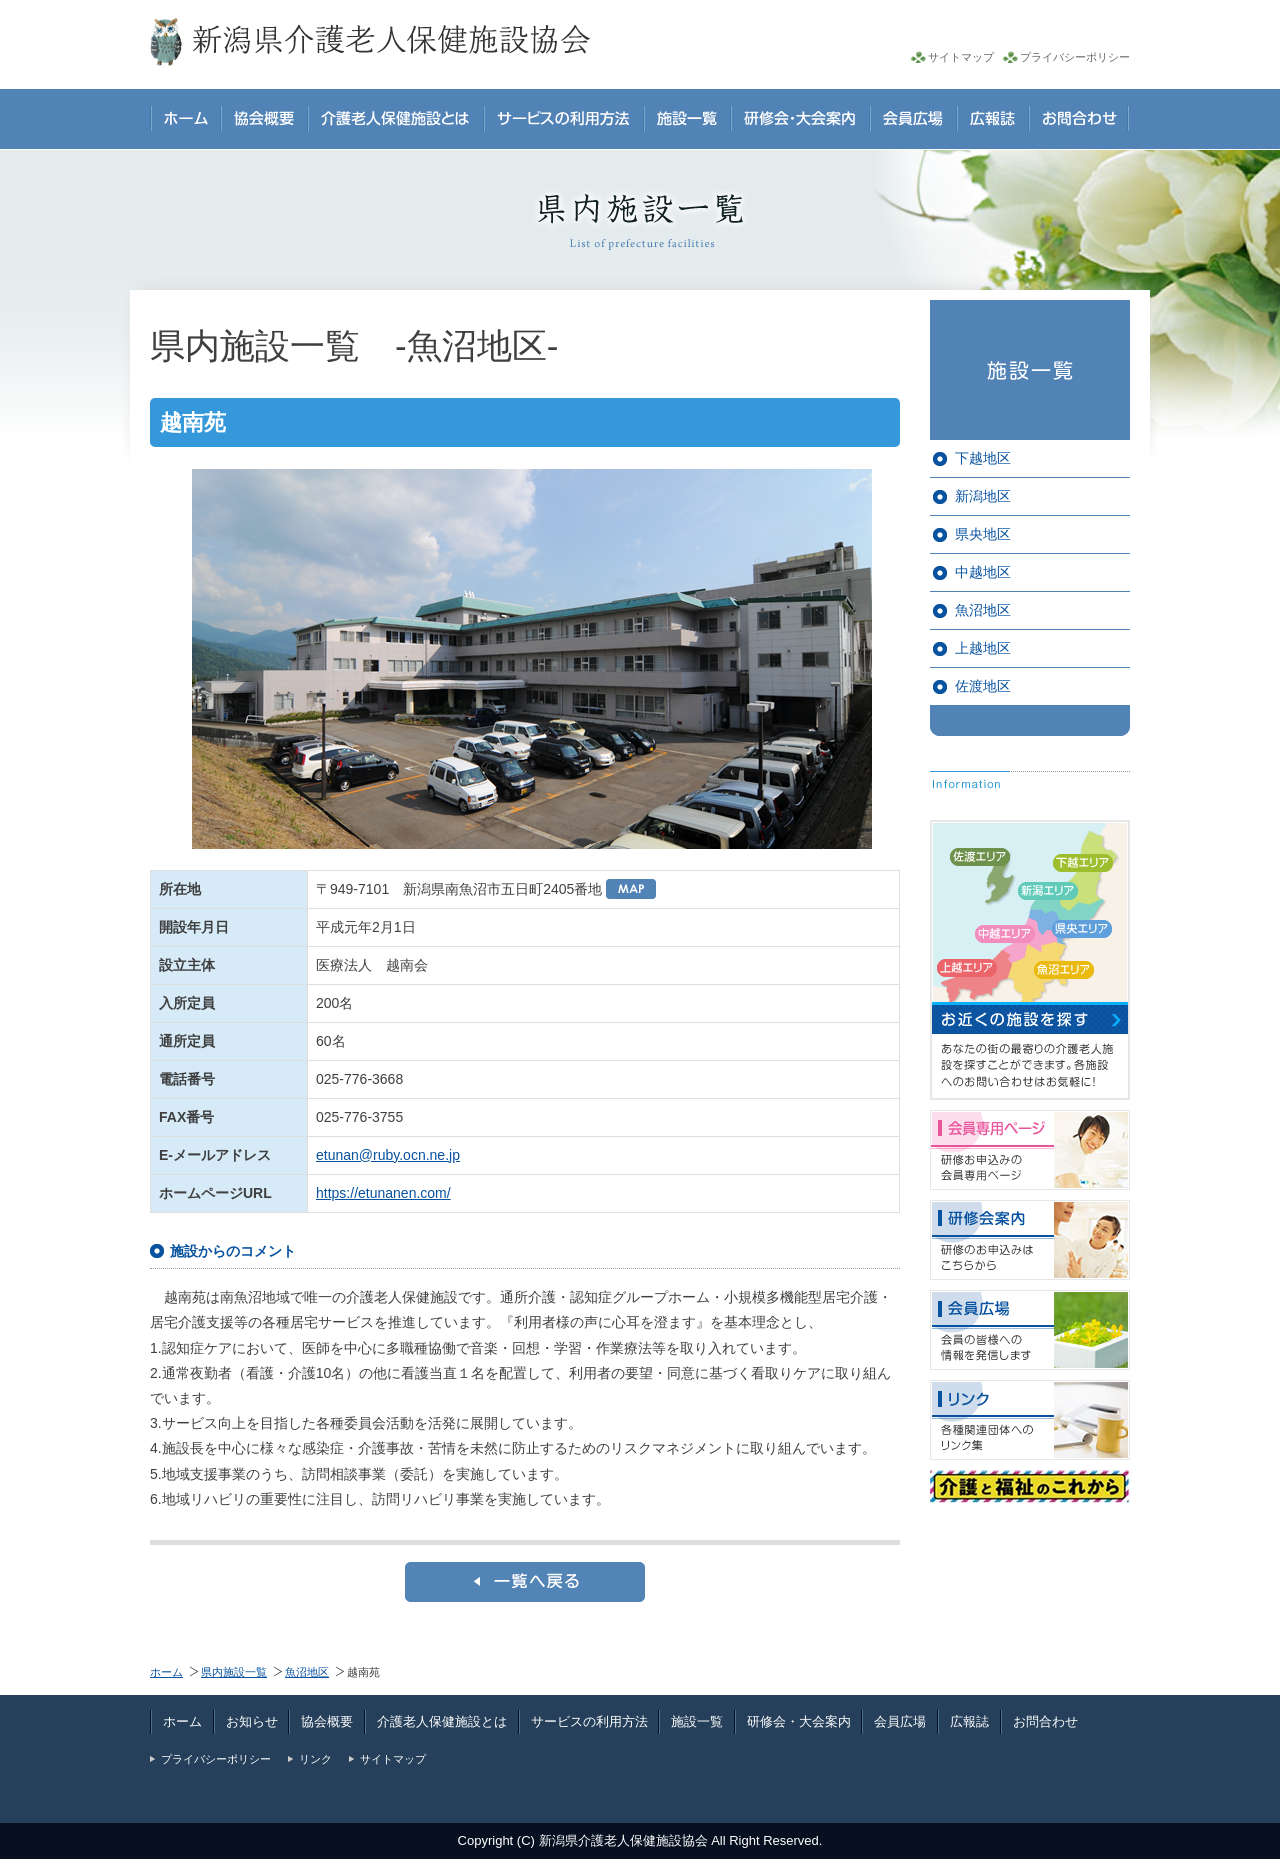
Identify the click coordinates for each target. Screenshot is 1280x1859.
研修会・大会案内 (799, 1721)
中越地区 (983, 572)
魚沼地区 (983, 610)
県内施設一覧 (234, 1672)
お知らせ (252, 1721)
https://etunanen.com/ (383, 1193)
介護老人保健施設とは (442, 1721)
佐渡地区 (983, 686)
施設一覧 (697, 1721)
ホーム (166, 1672)
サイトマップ (961, 57)
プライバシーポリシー (1075, 57)
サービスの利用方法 (589, 1721)
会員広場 (900, 1721)
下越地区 (983, 458)
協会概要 (327, 1721)
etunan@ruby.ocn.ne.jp (388, 1155)
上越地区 (983, 648)
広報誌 (969, 1721)
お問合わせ (1045, 1721)
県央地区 (983, 534)
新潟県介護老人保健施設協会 (623, 1840)
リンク (315, 1759)
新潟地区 (983, 496)
